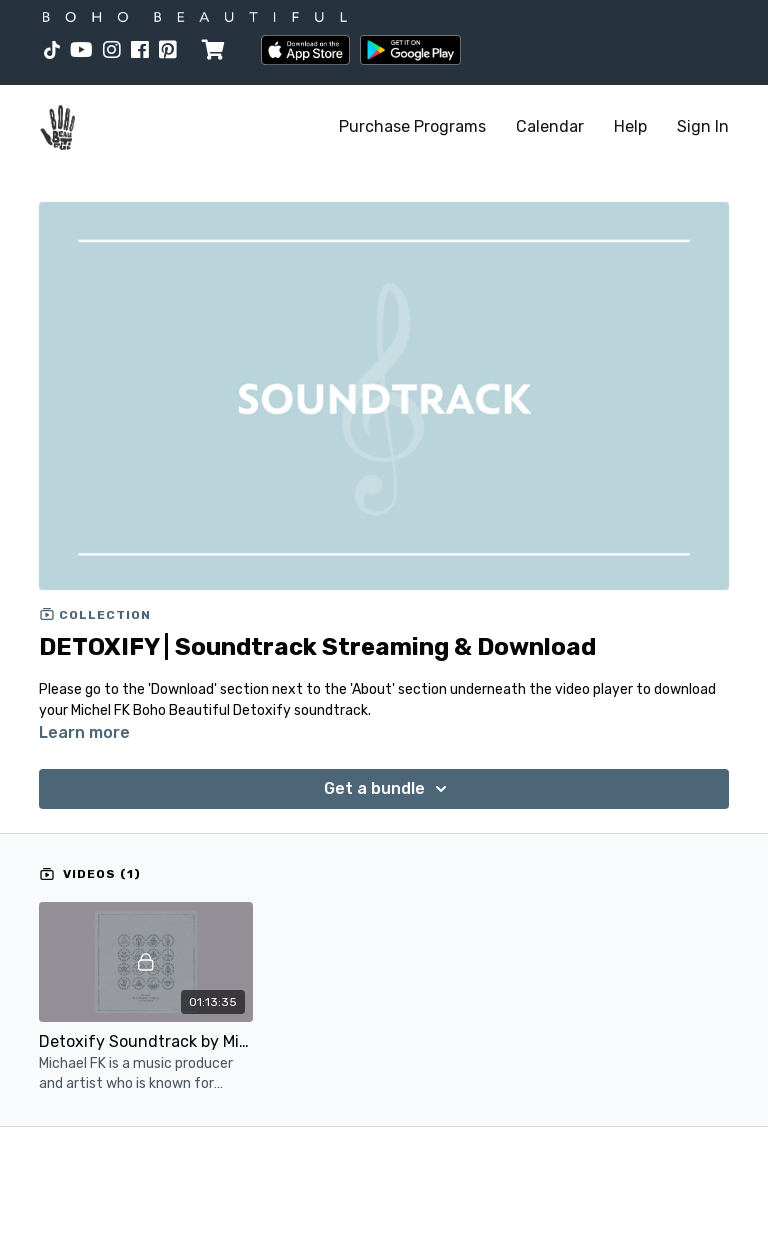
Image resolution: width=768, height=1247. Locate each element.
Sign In (703, 126)
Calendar (550, 126)
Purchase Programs (412, 126)
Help (630, 126)
